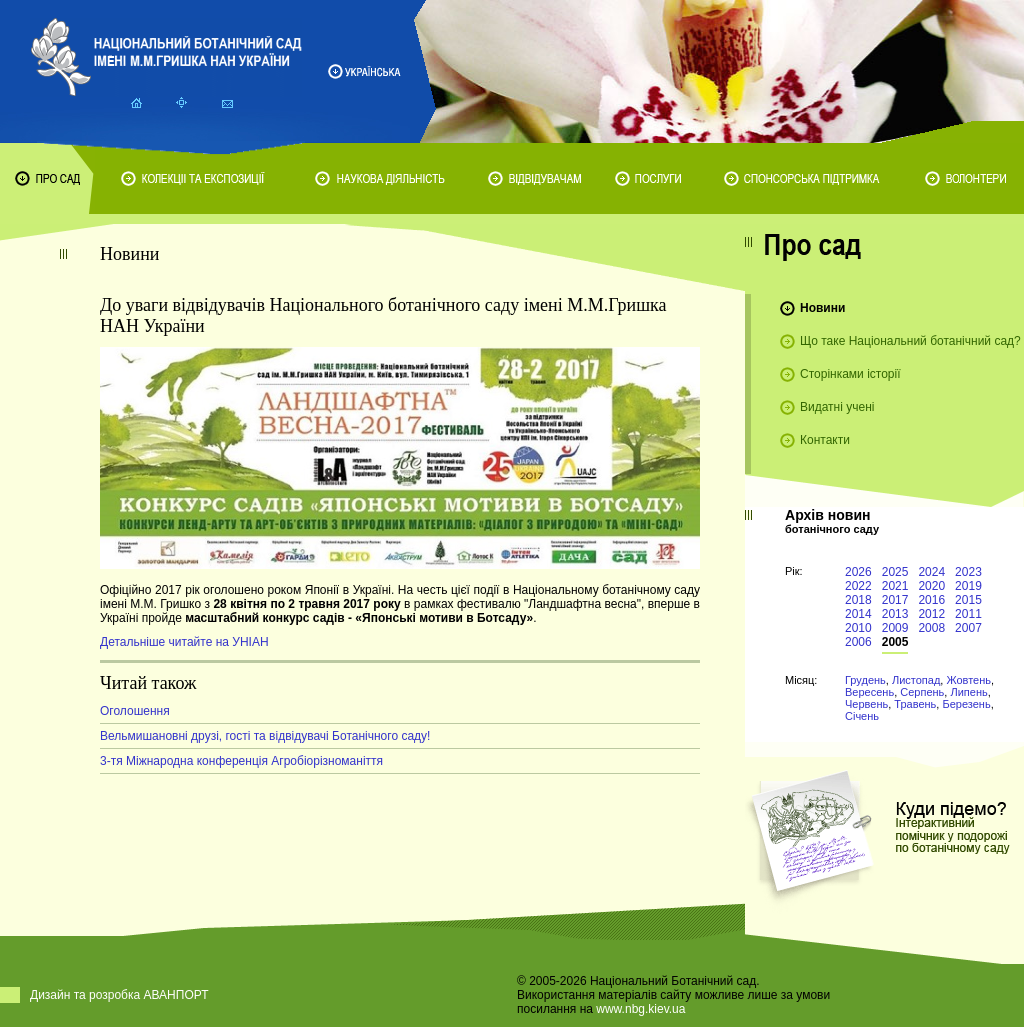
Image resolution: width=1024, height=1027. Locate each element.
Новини (822, 308)
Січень (862, 716)
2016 (931, 600)
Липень (968, 692)
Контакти (825, 440)
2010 (858, 628)
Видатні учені (837, 407)
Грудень (865, 680)
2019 (968, 586)
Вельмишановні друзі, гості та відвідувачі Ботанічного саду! (265, 736)
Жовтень (968, 680)
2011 (968, 614)
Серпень (922, 692)
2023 (968, 572)
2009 (895, 628)
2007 (968, 628)
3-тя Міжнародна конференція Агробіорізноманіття (241, 761)
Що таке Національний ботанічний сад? (910, 341)
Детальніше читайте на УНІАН (184, 642)
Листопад (916, 680)
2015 (968, 600)
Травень (915, 704)
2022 (858, 586)
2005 (895, 642)
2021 (895, 586)
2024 (931, 572)
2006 (858, 642)
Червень (866, 704)
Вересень (869, 692)
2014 (858, 614)
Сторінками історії (850, 374)
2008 (931, 628)
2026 (858, 572)
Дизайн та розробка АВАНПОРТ (119, 995)
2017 (895, 600)
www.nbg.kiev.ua (640, 1009)
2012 (931, 614)
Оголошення (135, 711)
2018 (858, 600)
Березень (966, 704)
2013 (895, 614)
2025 (895, 572)
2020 (931, 586)
